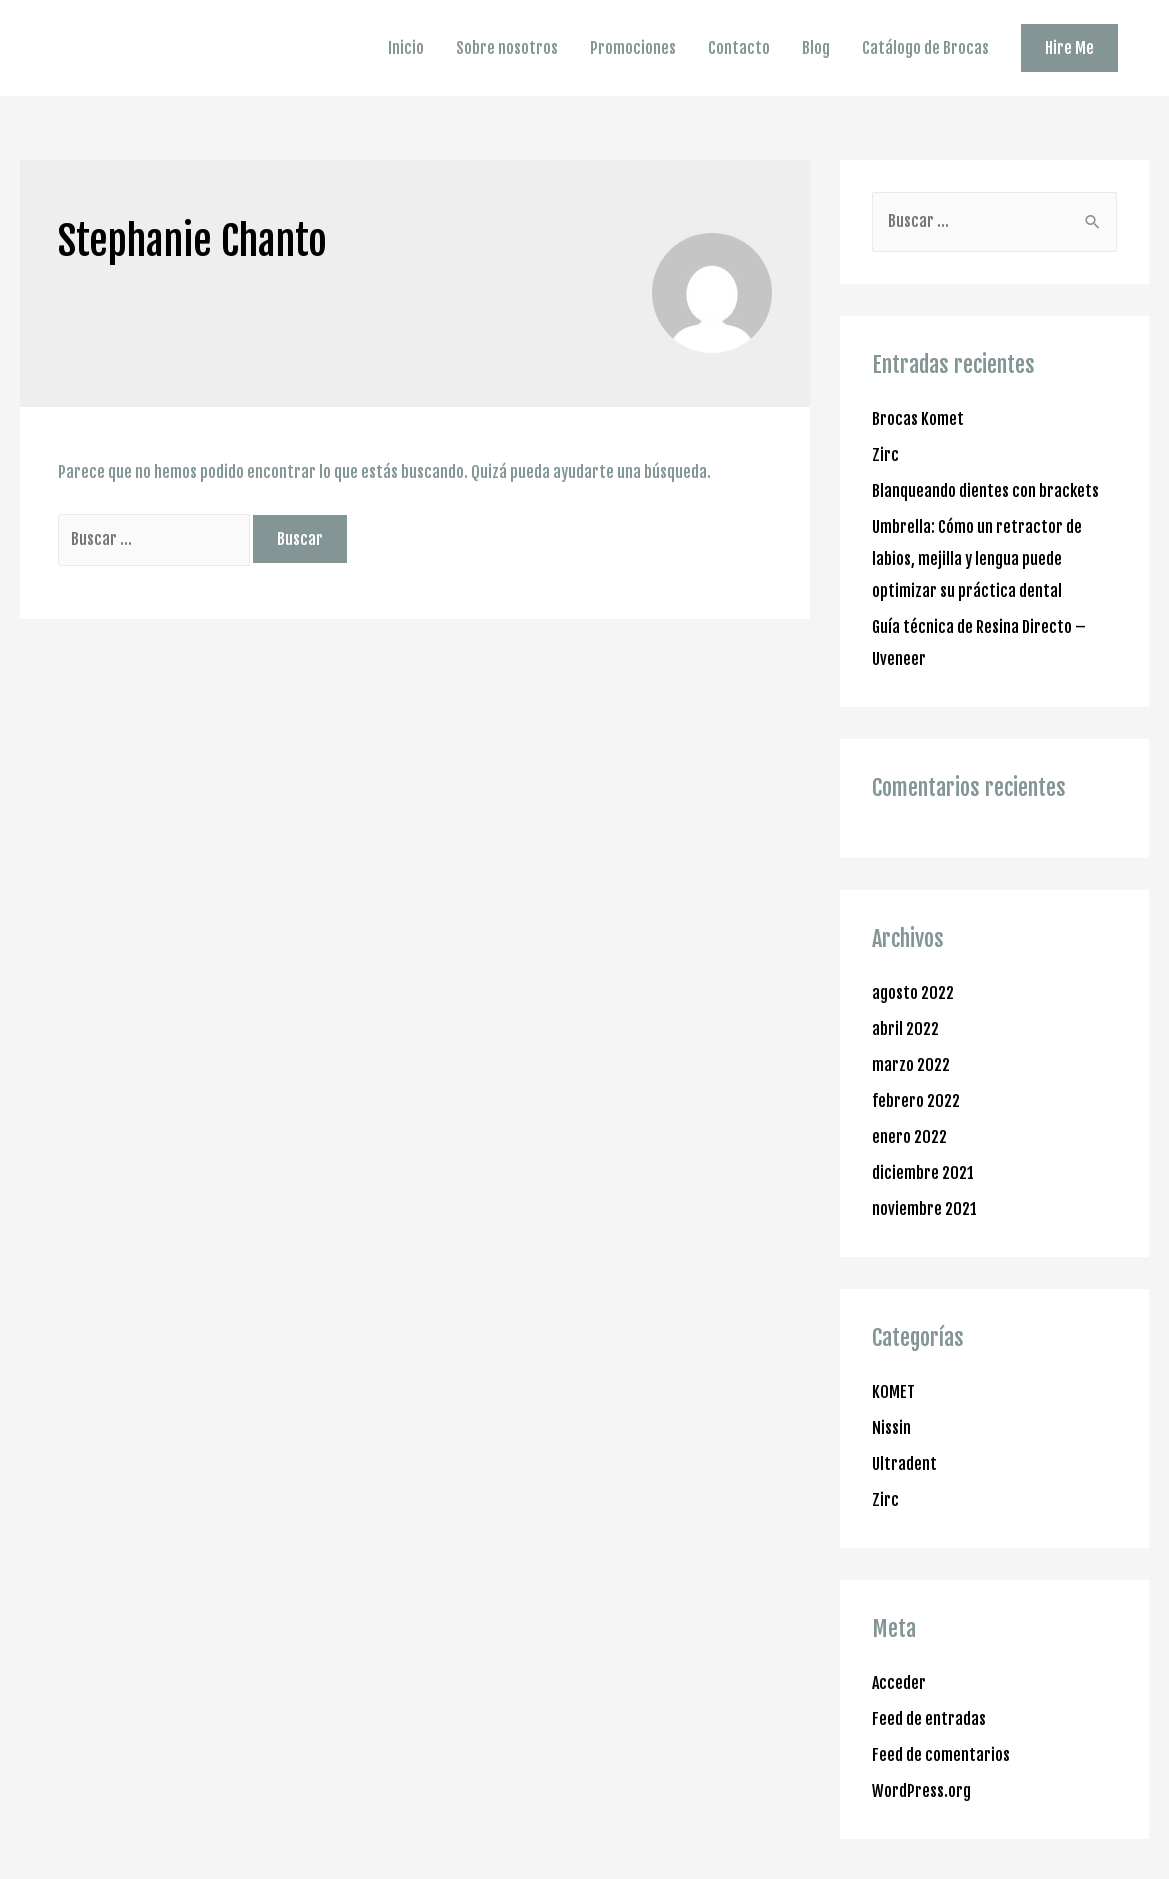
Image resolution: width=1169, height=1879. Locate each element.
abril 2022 (905, 1029)
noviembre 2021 (924, 1209)
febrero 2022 (916, 1101)
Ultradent (904, 1464)
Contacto (739, 48)
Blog (816, 48)
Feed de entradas (929, 1719)
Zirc (885, 455)
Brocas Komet (918, 419)
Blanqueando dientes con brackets (985, 491)
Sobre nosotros (507, 48)
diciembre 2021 (923, 1173)
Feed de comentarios (941, 1755)
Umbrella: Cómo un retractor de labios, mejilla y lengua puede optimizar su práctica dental (977, 559)
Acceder (899, 1683)
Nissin (891, 1428)
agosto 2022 (913, 993)
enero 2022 (909, 1137)
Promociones (633, 48)
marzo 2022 (911, 1065)
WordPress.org (921, 1791)
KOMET (893, 1392)
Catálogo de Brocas (925, 48)
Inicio (406, 48)
